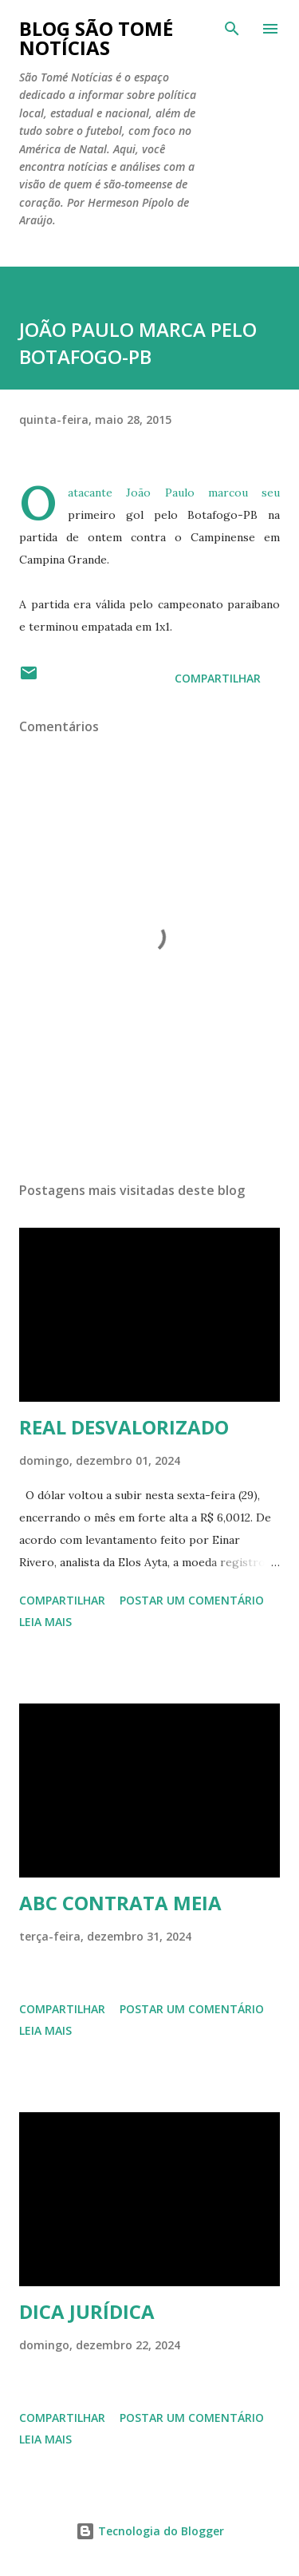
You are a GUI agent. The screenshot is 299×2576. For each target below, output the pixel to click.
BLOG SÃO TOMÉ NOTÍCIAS (96, 38)
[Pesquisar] (232, 28)
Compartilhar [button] (218, 678)
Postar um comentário (192, 1600)
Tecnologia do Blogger (150, 2530)
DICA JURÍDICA (87, 2311)
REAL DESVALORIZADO (124, 1427)
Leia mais (45, 1621)
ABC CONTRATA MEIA (120, 1902)
